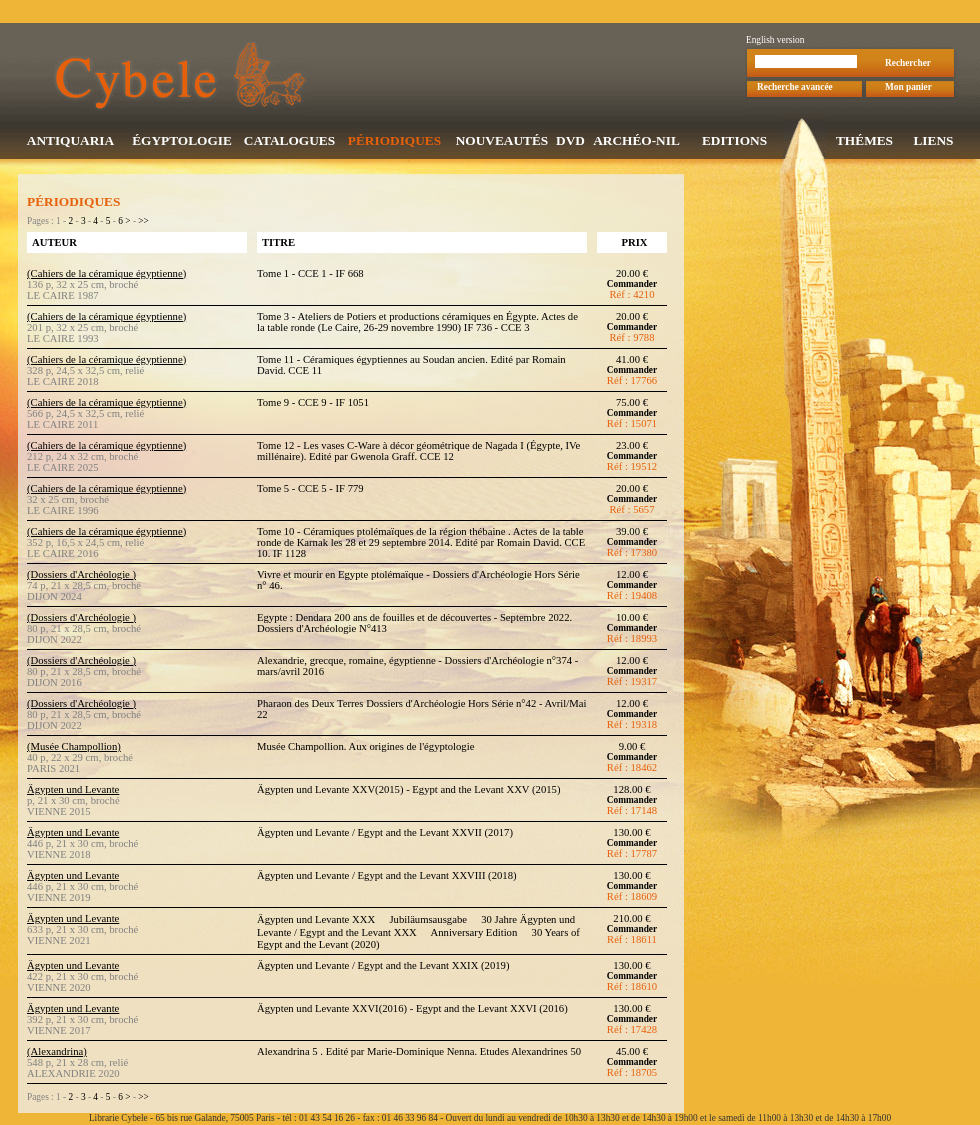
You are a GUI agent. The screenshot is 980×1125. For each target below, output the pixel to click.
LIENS (933, 142)
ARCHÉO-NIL (636, 142)
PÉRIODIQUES (394, 142)
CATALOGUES (289, 142)
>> (143, 223)
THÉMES (864, 142)
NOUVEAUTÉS (502, 142)
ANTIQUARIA (70, 142)
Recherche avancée (795, 89)
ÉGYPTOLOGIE (182, 142)
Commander (632, 286)
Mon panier (908, 89)
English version (775, 42)
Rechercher (908, 65)
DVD (570, 142)
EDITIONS (734, 142)
